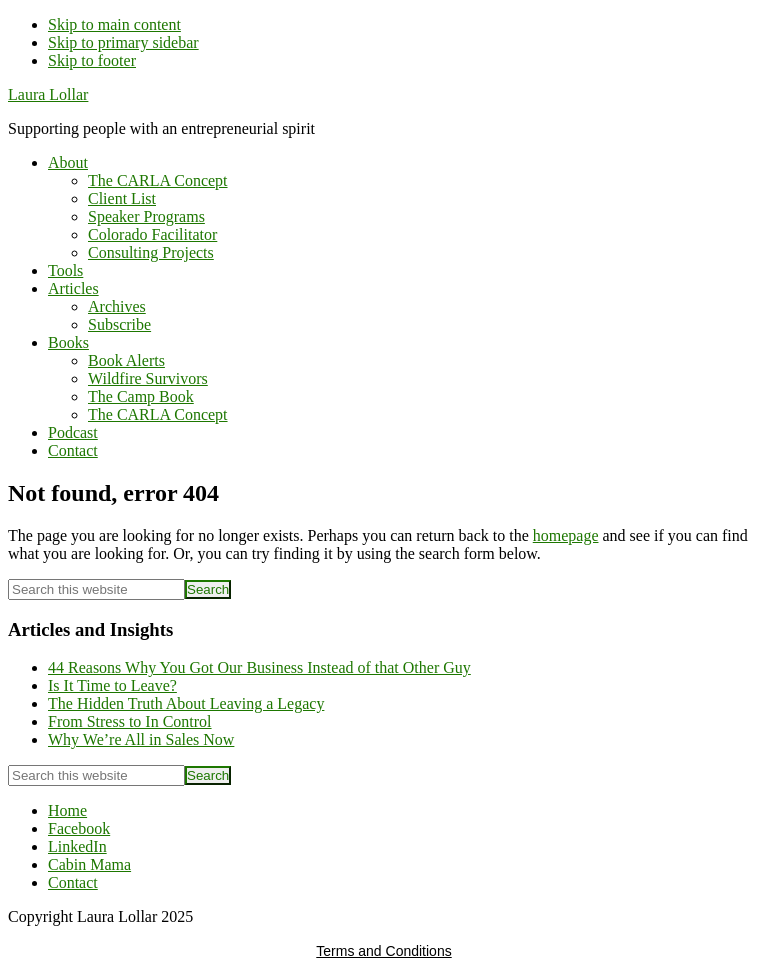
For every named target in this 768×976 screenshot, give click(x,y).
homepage (566, 535)
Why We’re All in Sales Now (141, 739)
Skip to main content (114, 24)
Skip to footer (92, 60)
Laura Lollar (48, 94)
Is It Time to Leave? (112, 685)
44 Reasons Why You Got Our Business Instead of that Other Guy (259, 667)
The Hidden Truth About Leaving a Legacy (186, 703)
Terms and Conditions (383, 951)
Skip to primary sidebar (123, 42)
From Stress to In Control (130, 721)
